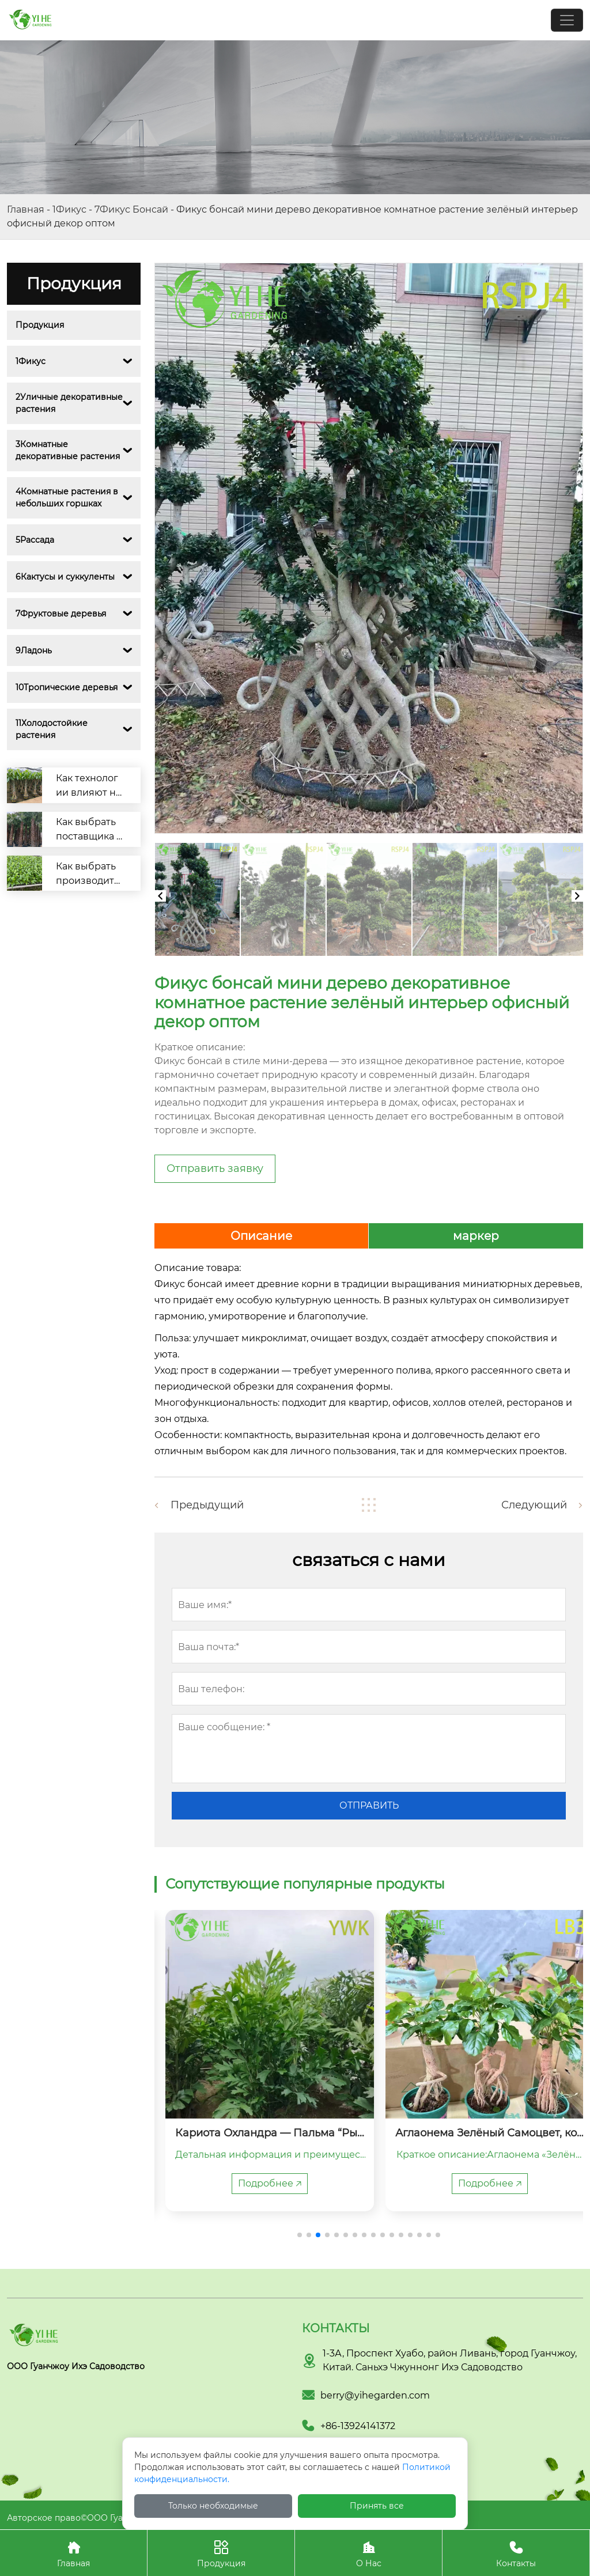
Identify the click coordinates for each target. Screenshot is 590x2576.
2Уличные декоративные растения (69, 403)
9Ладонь (34, 650)
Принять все (377, 2506)
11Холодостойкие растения (53, 729)
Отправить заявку (215, 1168)
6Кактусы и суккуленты (65, 577)
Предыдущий (207, 1505)
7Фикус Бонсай (131, 209)
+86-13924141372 (357, 2425)
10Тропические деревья (67, 687)
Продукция (40, 325)
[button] (299, 2235)
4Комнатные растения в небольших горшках (68, 497)
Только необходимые (213, 2506)
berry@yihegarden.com (375, 2395)
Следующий (534, 1505)
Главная (25, 209)
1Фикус (69, 209)
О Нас (368, 2553)
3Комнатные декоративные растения (68, 450)
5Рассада (35, 540)
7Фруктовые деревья (61, 613)
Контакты (515, 2553)
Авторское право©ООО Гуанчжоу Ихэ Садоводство (116, 2518)
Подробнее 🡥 (258, 2183)
